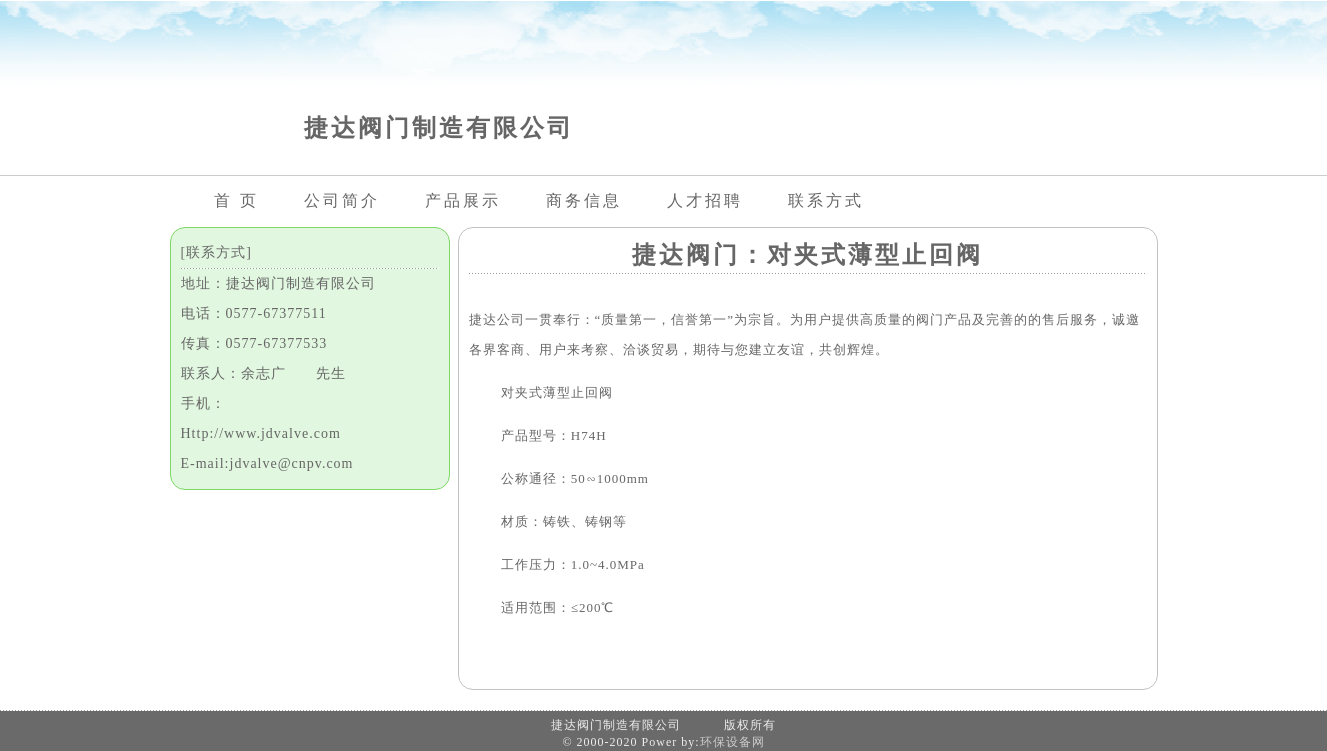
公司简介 (342, 200)
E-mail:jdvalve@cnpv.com (267, 463)
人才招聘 (705, 200)
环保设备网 (732, 742)
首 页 (236, 200)
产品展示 (463, 200)
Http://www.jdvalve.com (261, 433)
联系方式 (826, 200)
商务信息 (584, 200)
